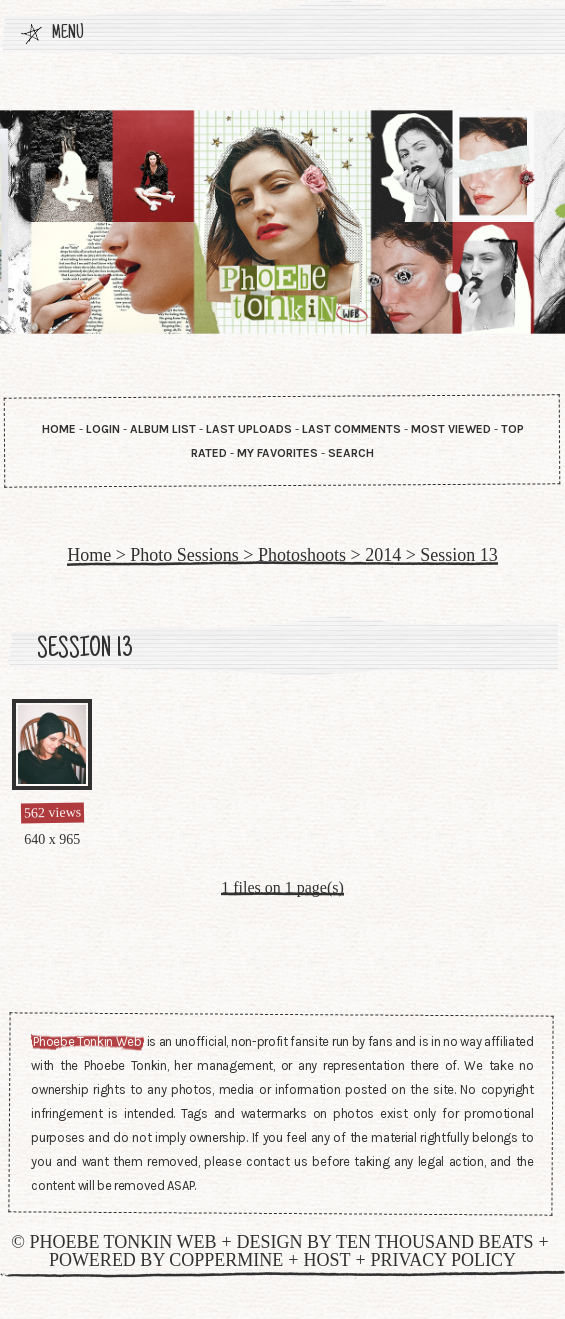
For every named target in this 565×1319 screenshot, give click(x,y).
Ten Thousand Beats (435, 1242)
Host (326, 1260)
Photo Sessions (184, 555)
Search (351, 453)
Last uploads (249, 429)
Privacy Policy (444, 1260)
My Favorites (277, 453)
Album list (163, 429)
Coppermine (226, 1260)
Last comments (351, 429)
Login (103, 429)
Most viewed (451, 429)
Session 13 (459, 555)
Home (59, 429)
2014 (383, 555)
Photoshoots (302, 555)
